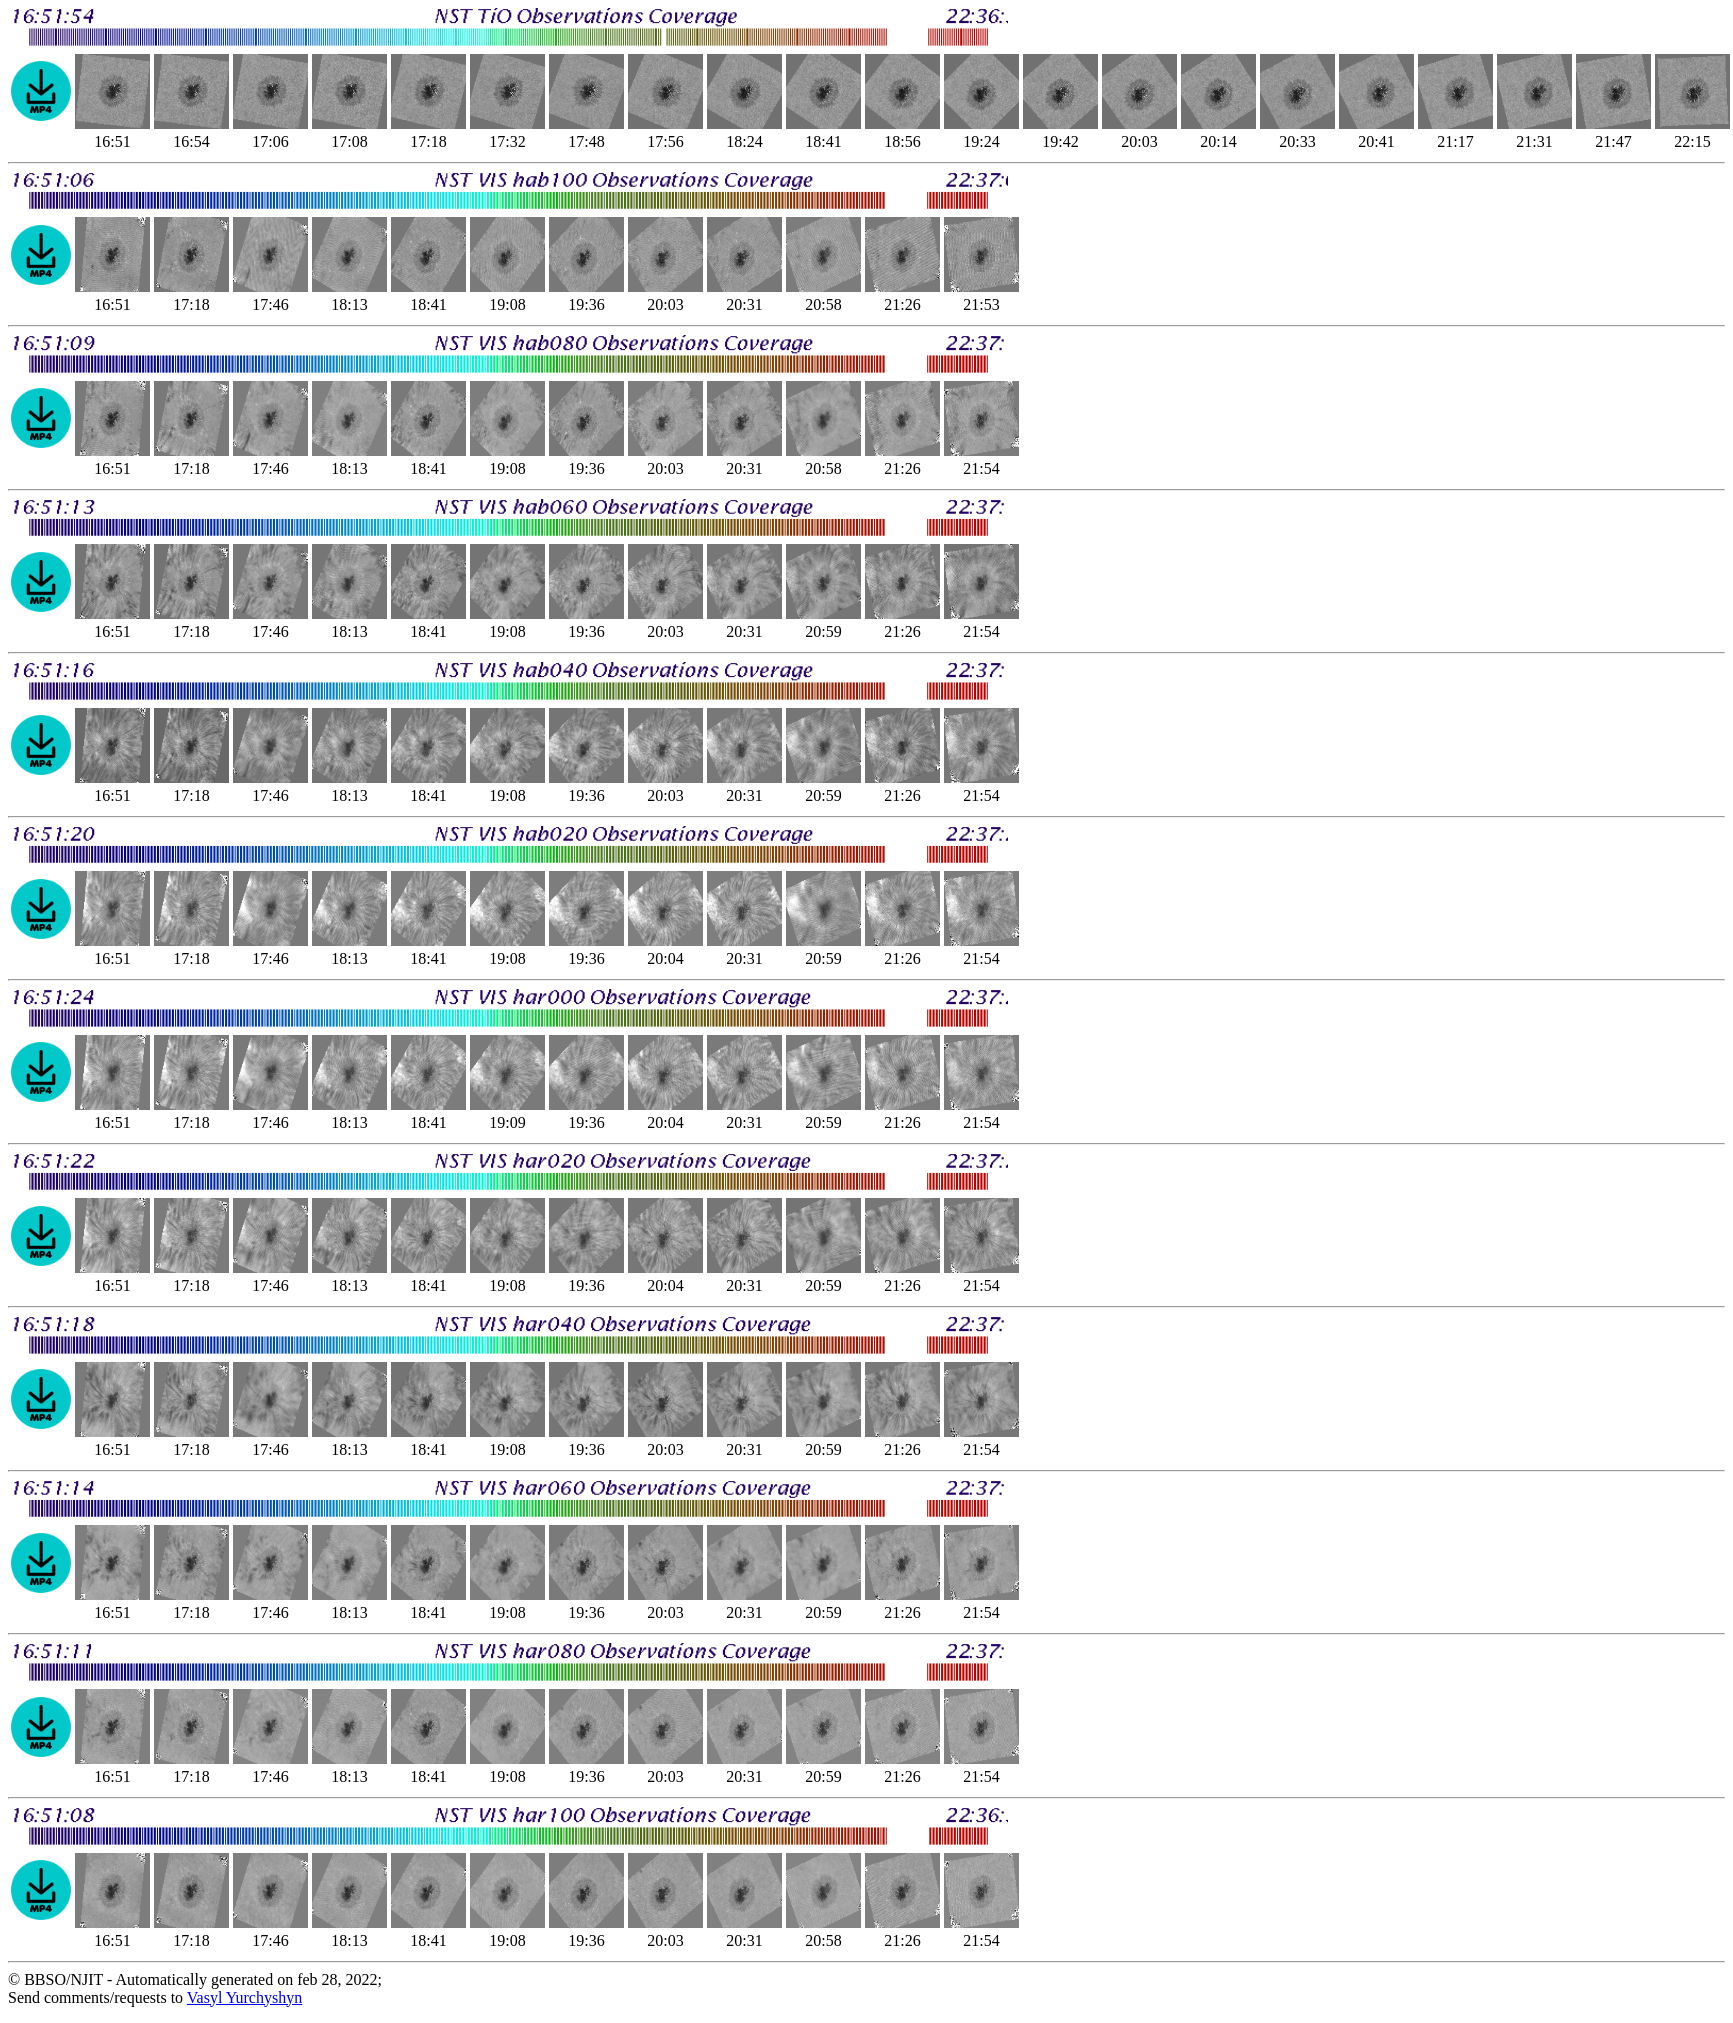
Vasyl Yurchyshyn (244, 1997)
